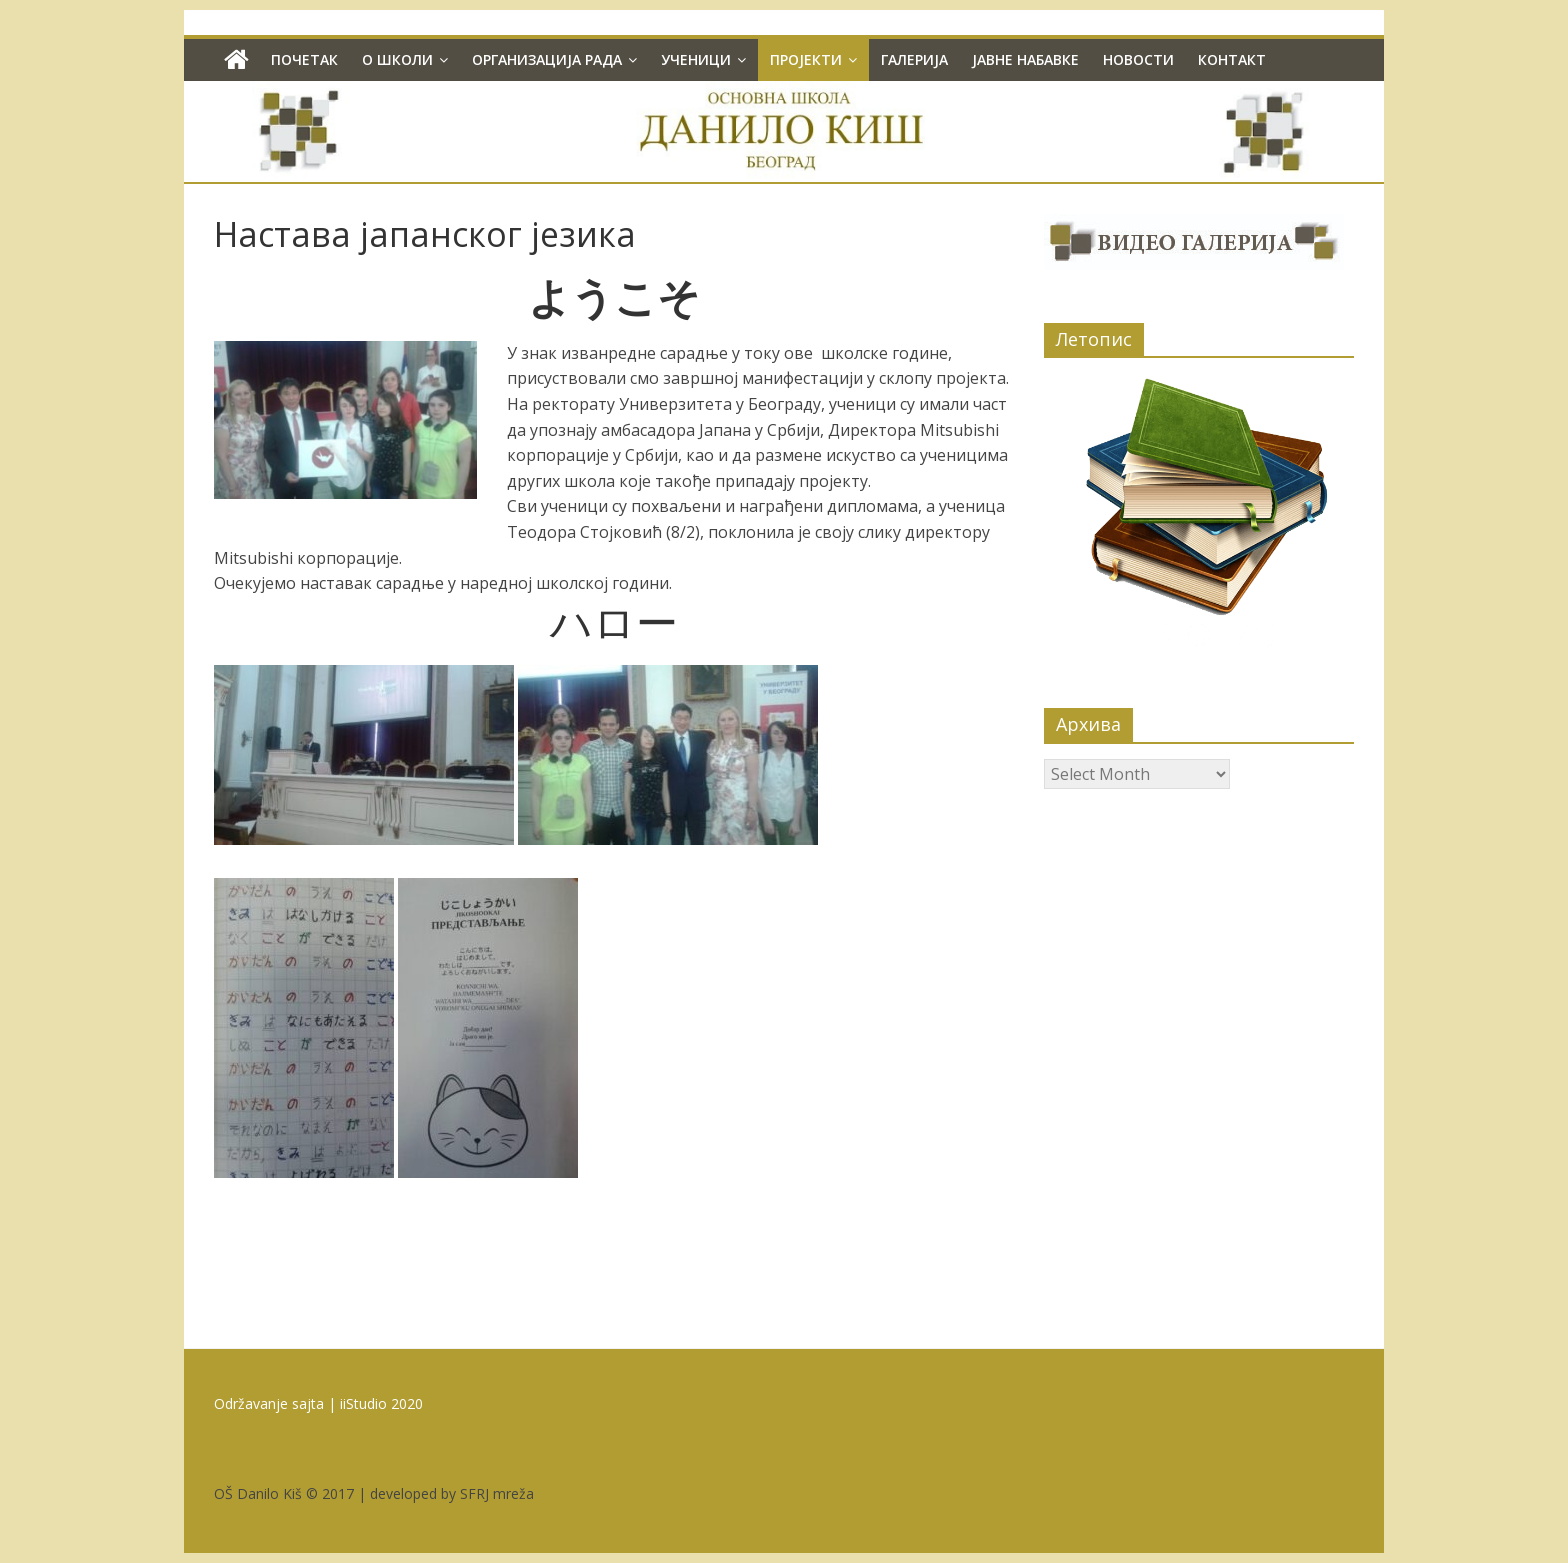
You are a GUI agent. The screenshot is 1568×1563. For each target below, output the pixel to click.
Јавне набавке (1025, 59)
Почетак (304, 59)
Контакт (1232, 59)
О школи (397, 59)
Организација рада (547, 59)
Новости (1138, 59)
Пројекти (806, 59)
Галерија (914, 59)
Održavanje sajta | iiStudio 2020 (318, 1403)
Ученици (696, 59)
